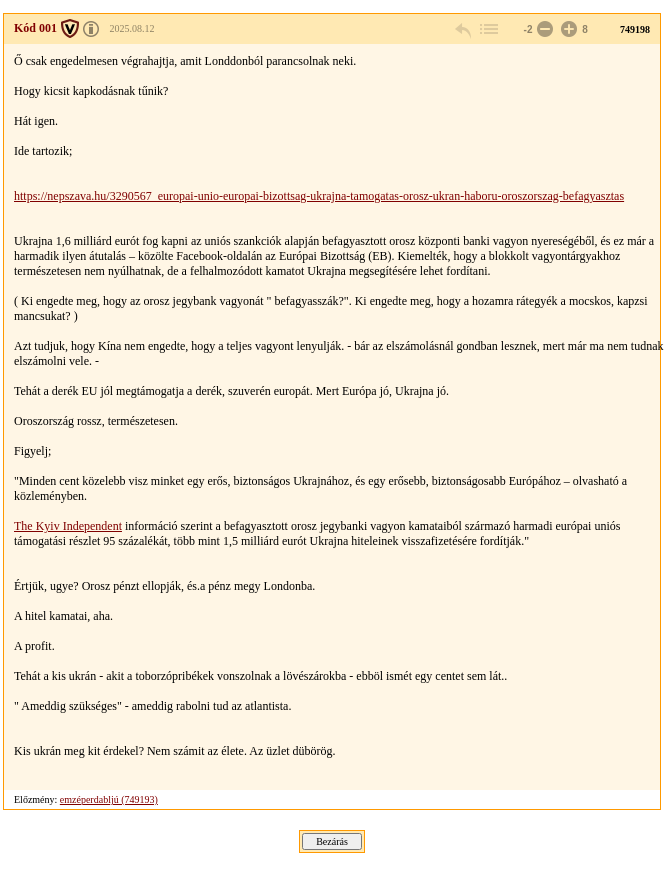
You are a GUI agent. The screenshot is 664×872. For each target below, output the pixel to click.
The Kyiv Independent (68, 526)
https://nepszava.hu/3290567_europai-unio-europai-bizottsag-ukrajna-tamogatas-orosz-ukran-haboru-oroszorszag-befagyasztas (319, 196)
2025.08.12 (132, 28)
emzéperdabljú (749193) (109, 799)
